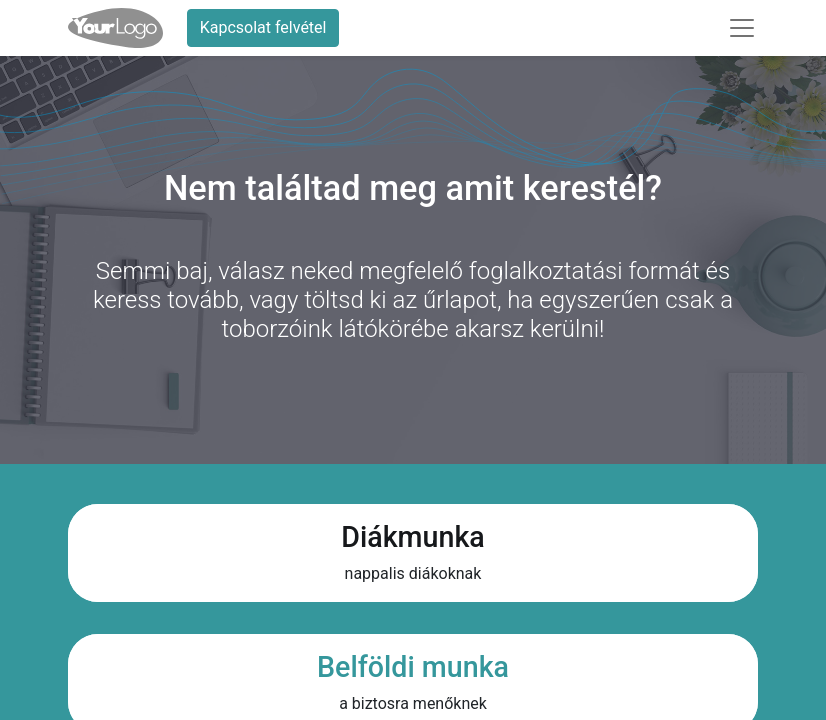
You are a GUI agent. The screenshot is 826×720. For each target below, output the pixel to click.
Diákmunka (413, 537)
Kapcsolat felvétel (263, 27)
